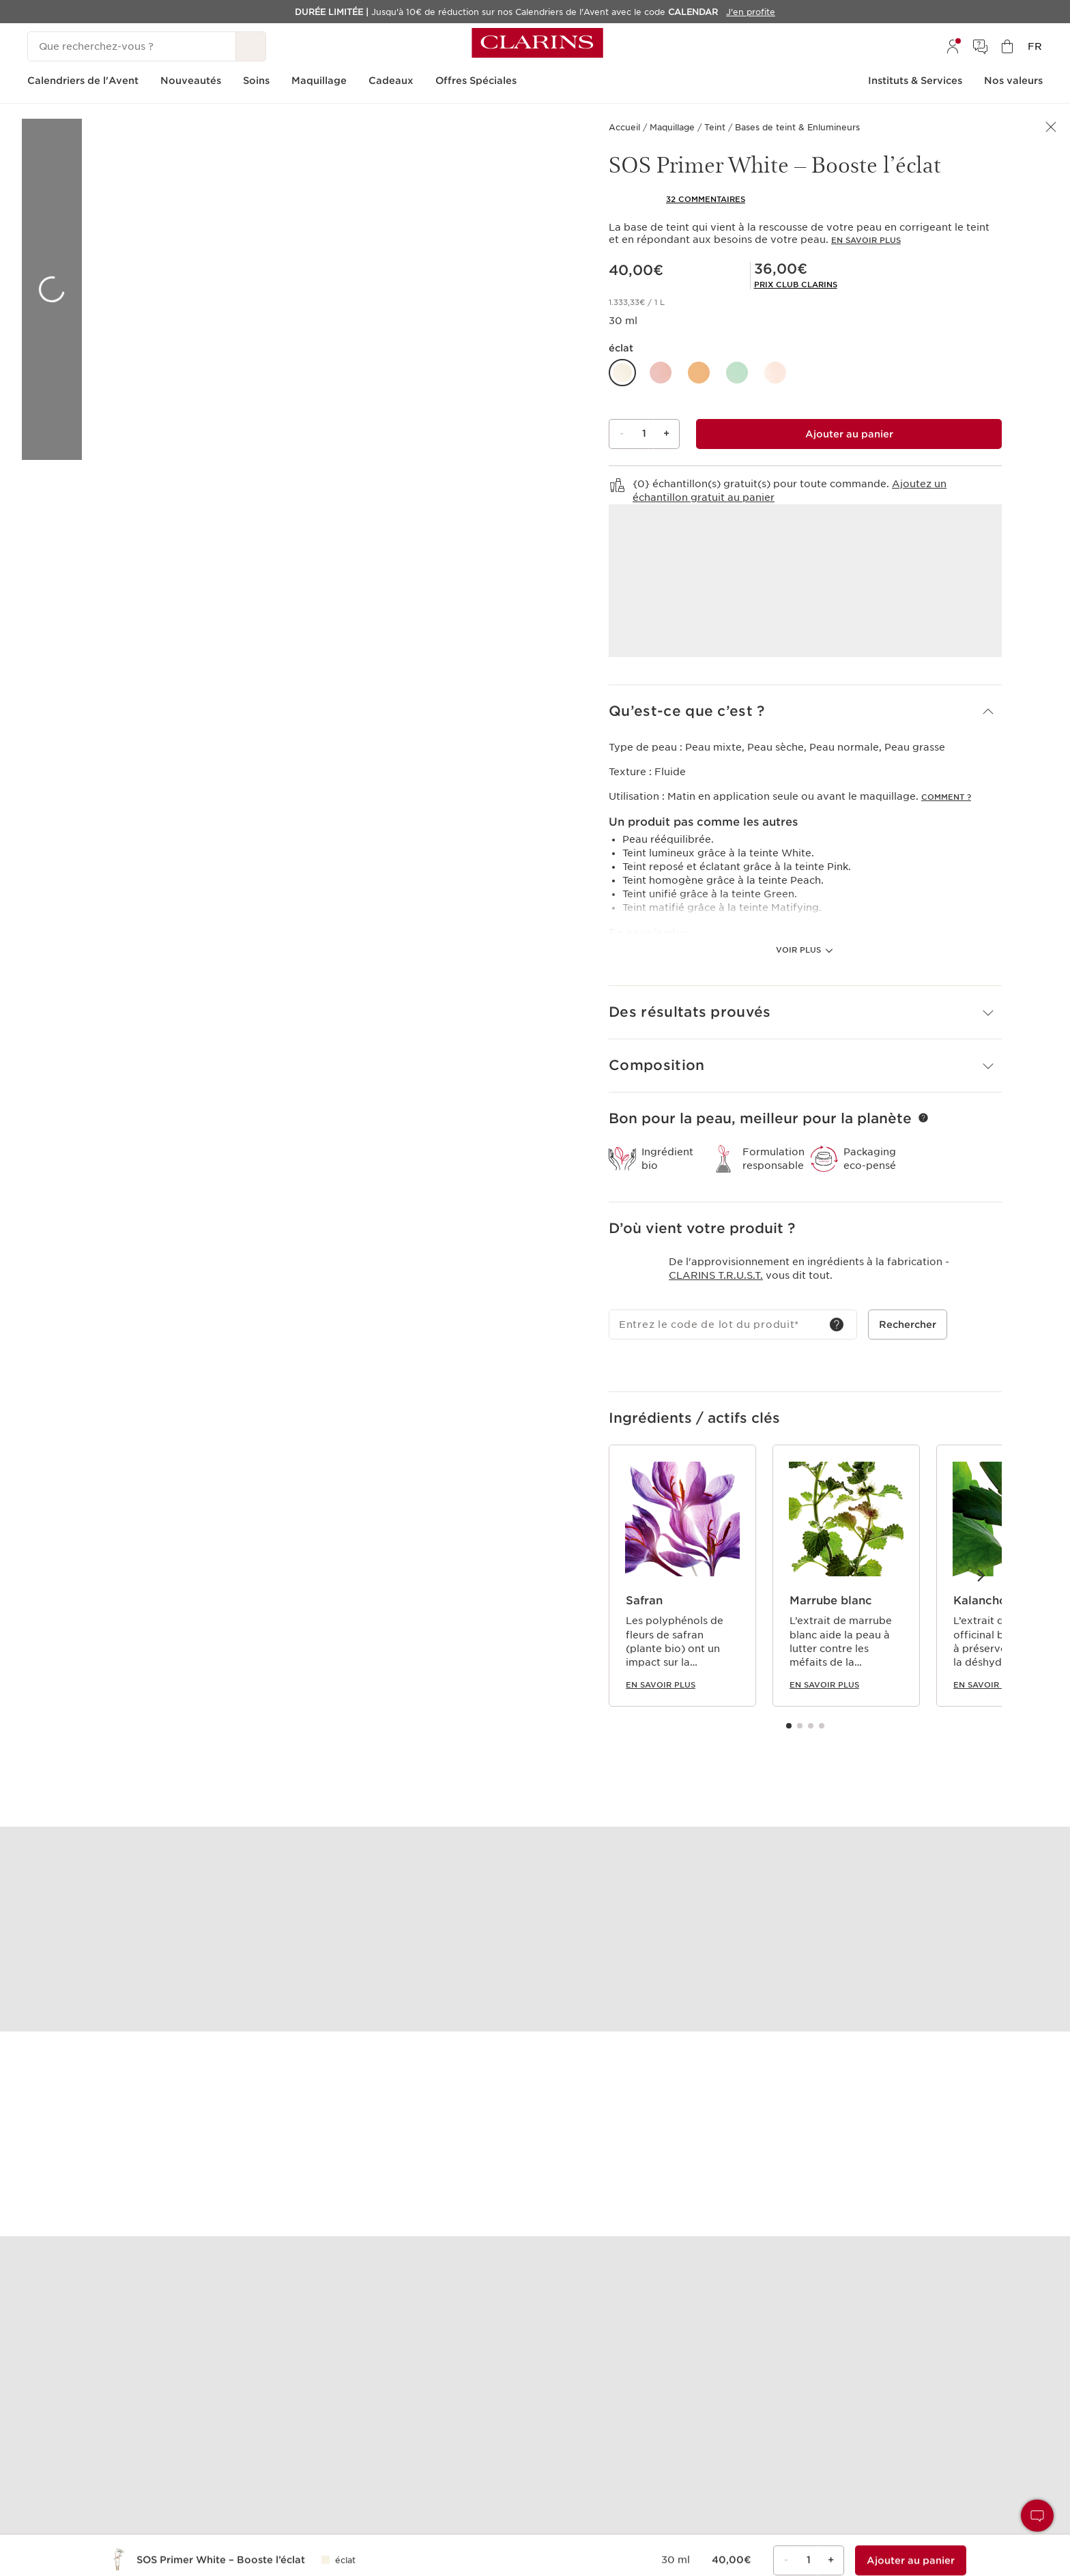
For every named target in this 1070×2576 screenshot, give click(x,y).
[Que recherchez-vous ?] (131, 46)
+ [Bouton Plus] (666, 433)
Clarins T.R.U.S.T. (716, 1275)
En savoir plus (866, 240)
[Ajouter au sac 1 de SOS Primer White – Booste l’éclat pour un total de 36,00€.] (849, 434)
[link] (795, 284)
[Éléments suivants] (980, 1575)
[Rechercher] (251, 46)
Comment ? (946, 797)
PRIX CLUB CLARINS (795, 284)
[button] (622, 372)
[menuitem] (952, 46)
